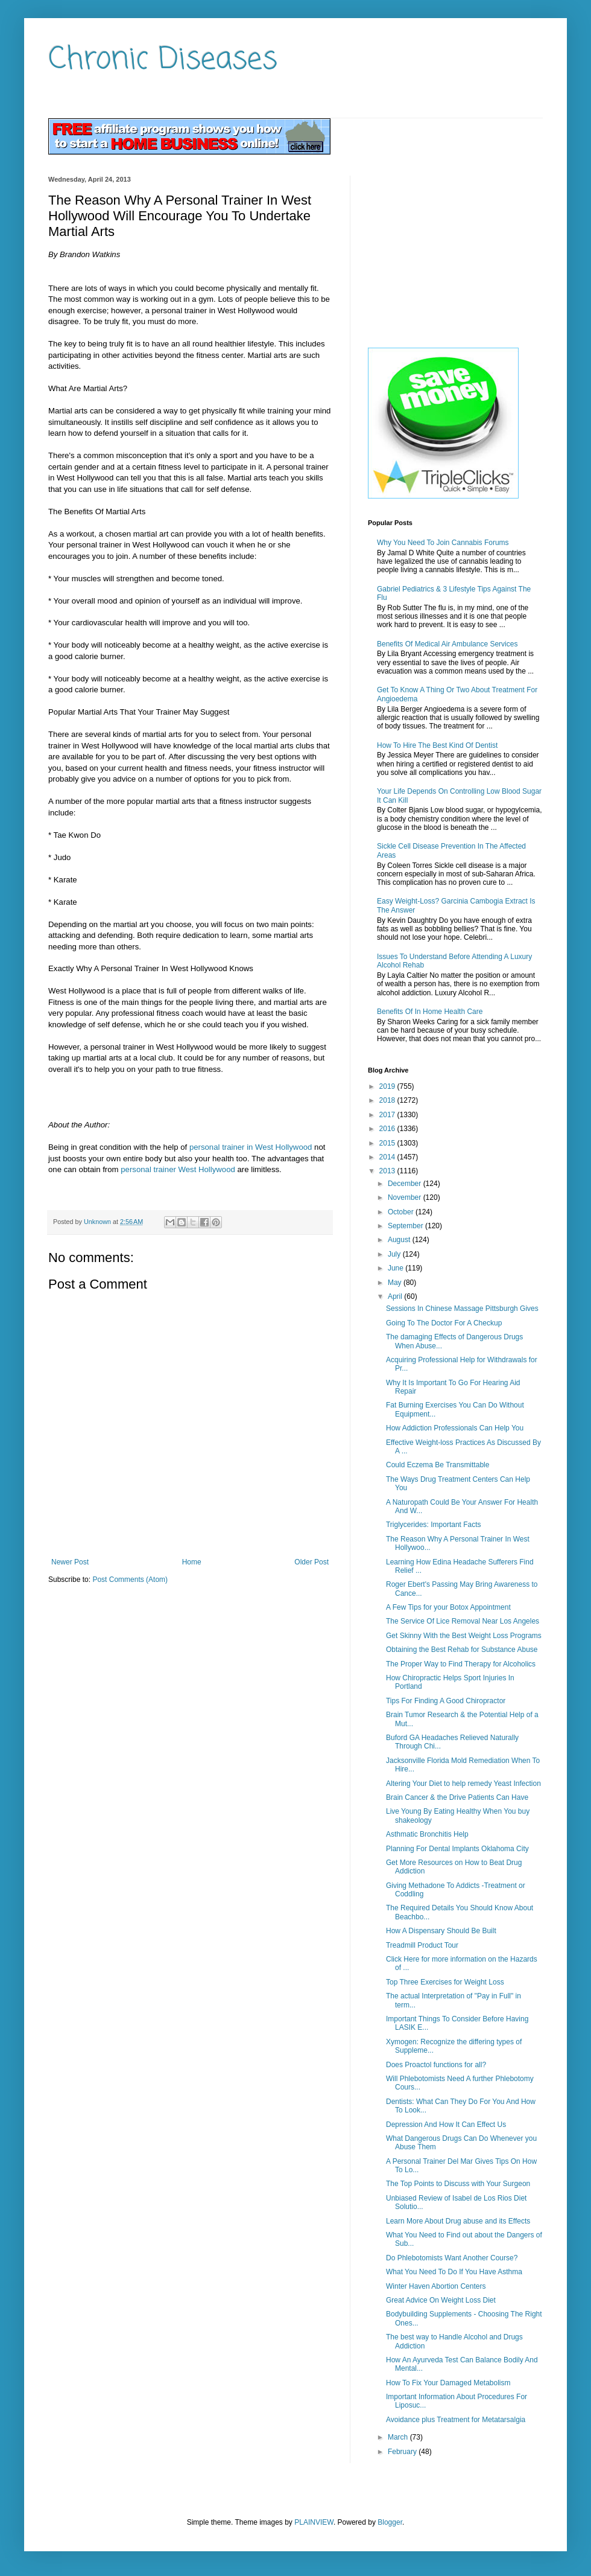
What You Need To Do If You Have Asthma (454, 2272)
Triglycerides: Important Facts (433, 1524)
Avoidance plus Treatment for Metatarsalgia (455, 2419)
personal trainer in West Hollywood (250, 1147)
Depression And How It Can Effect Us (446, 2124)
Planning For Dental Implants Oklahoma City (457, 1848)
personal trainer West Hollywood (178, 1169)
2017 (388, 1115)
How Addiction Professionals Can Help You (454, 1428)
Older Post (311, 1562)
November (405, 1197)
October (402, 1212)
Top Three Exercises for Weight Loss (445, 1982)
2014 (388, 1157)
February (403, 2451)
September (406, 1226)
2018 (388, 1100)
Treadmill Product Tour (422, 1945)
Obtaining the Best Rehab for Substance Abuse (462, 1649)
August (400, 1239)
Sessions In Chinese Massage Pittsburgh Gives (462, 1308)
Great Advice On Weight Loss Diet (441, 2300)
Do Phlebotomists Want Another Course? (451, 2258)
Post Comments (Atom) (130, 1579)
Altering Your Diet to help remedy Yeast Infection (463, 1783)
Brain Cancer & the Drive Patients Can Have (457, 1797)
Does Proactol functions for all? (436, 2065)
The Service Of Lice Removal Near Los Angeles (462, 1621)
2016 (388, 1128)
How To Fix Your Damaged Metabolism (448, 2383)
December (405, 1183)
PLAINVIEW (313, 2522)
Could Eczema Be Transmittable (437, 1465)
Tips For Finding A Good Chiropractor (445, 1701)
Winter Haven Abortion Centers (435, 2286)
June (396, 1268)
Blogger (390, 2522)
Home (191, 1562)
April (396, 1296)
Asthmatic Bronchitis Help (427, 1834)
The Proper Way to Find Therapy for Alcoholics (461, 1664)
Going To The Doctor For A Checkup (444, 1323)
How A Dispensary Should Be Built (441, 1931)
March (399, 2437)
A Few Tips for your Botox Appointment (448, 1607)
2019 (388, 1086)
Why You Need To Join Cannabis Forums (443, 542)
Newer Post (70, 1562)
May (395, 1282)
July (395, 1254)
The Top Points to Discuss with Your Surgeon (458, 2183)
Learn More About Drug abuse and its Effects (458, 2221)
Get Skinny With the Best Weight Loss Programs (464, 1635)
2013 (388, 1171)
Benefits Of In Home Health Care (429, 1011)
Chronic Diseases (162, 60)
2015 (388, 1143)
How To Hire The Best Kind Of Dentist (437, 745)
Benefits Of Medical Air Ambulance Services (447, 644)
